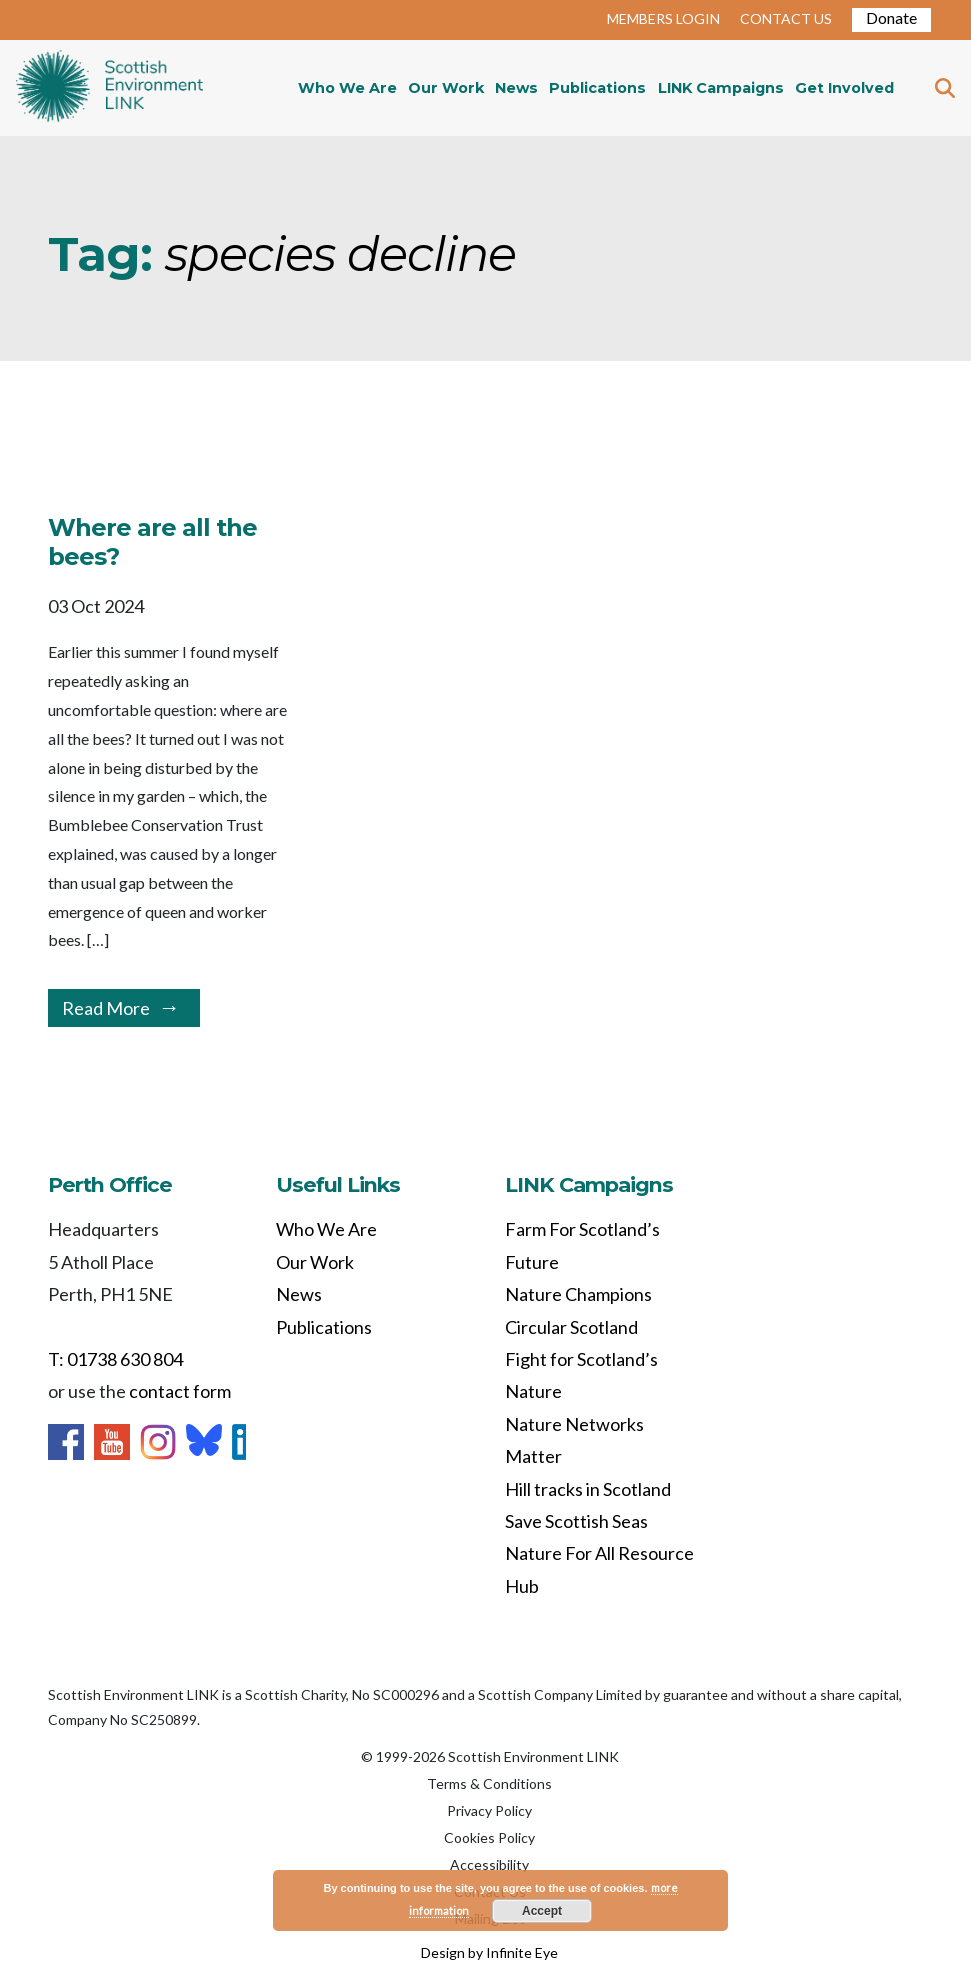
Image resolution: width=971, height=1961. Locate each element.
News (516, 88)
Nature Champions (578, 1294)
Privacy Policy (489, 1810)
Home (109, 88)
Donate (891, 17)
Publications (597, 88)
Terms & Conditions (489, 1783)
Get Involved (844, 88)
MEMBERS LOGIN (663, 18)
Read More (106, 1008)
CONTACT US (786, 18)
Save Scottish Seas (576, 1521)
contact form (180, 1391)
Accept (542, 1911)
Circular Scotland (571, 1327)
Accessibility (489, 1864)
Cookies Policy (489, 1837)
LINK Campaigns (721, 88)
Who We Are (347, 88)
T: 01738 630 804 (115, 1359)
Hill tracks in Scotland (588, 1489)
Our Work (446, 88)
